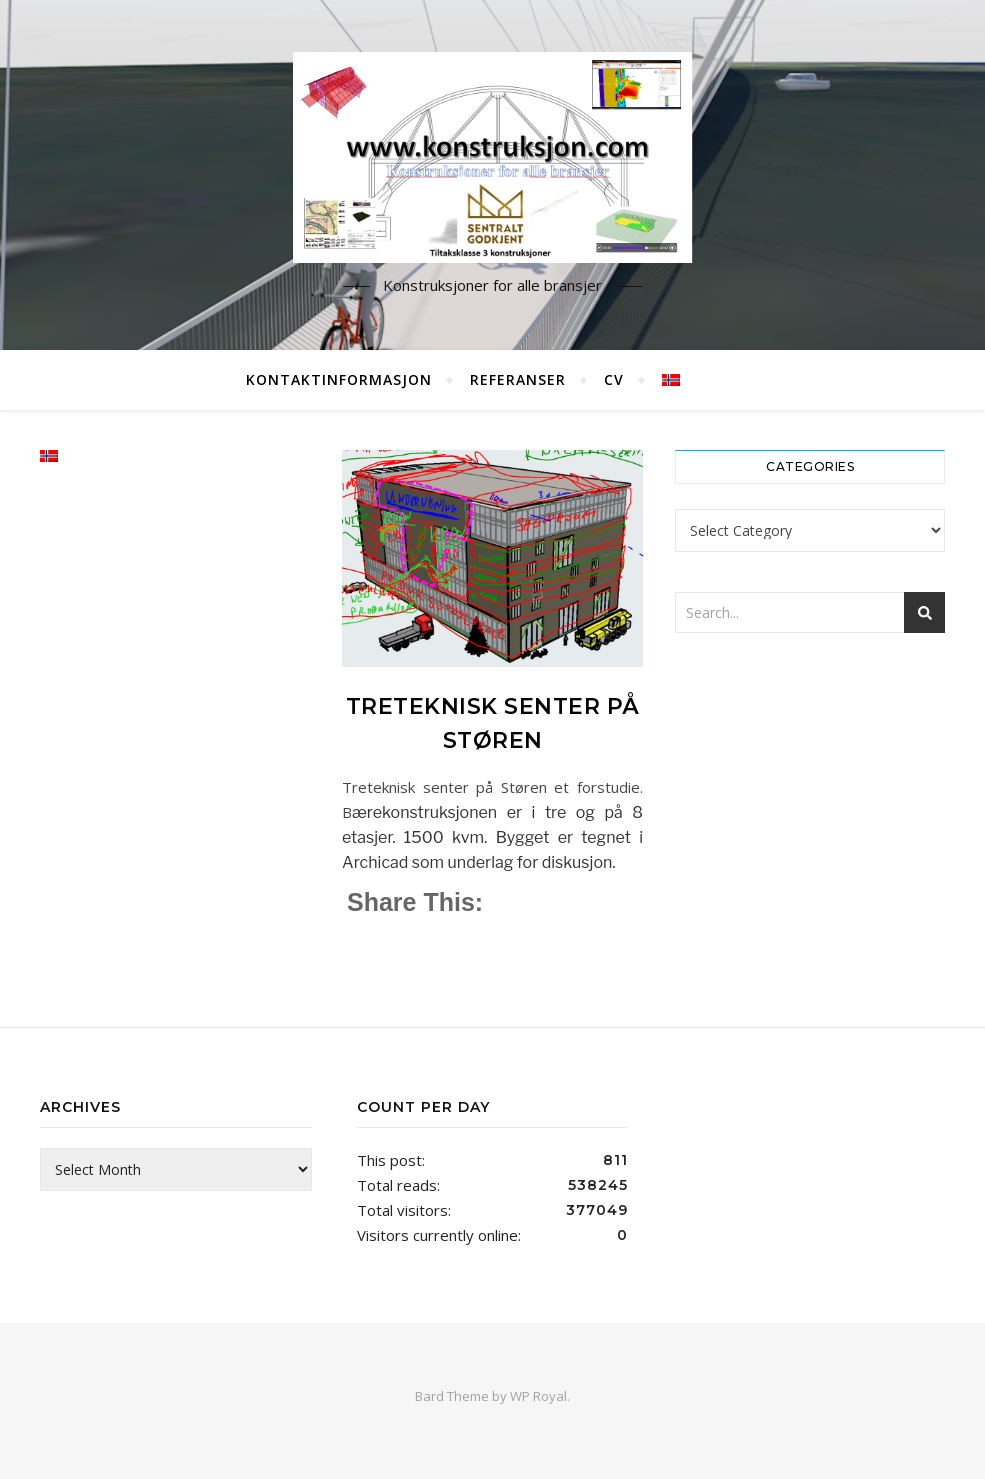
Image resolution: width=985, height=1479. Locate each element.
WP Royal (538, 1396)
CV (614, 379)
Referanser (518, 379)
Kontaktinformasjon (339, 379)
